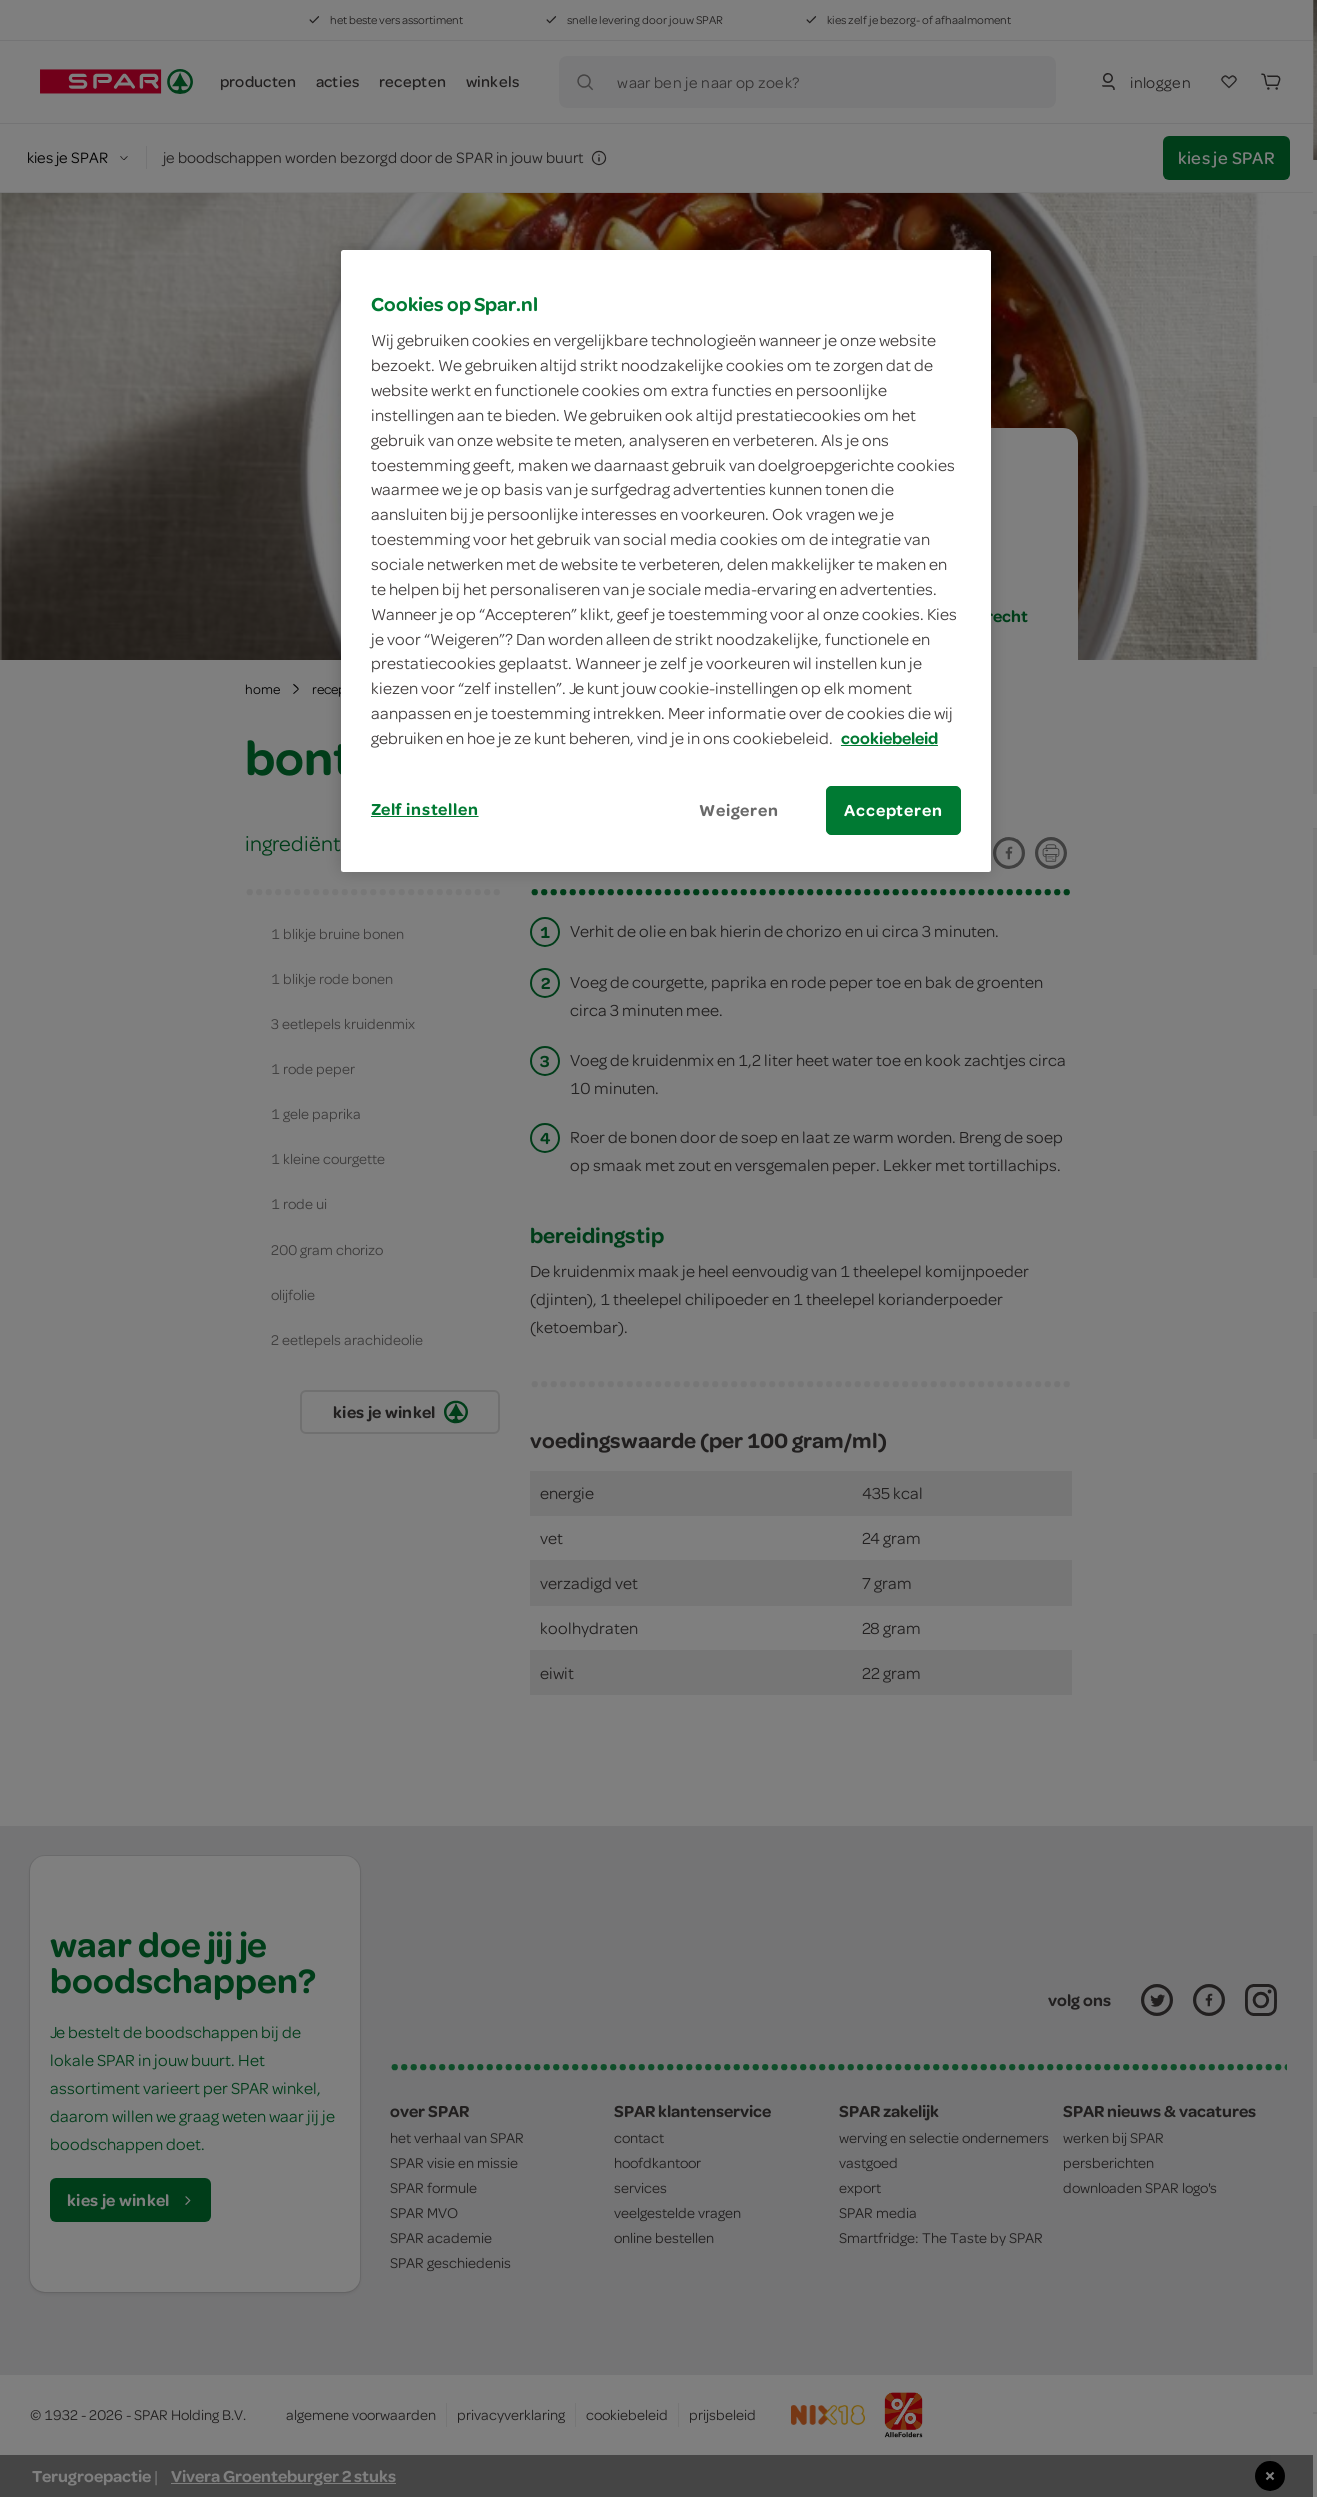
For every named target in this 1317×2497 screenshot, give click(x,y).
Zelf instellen (425, 809)
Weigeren (739, 810)
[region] (666, 561)
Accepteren (893, 810)
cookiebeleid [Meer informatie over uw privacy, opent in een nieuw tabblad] (889, 738)
